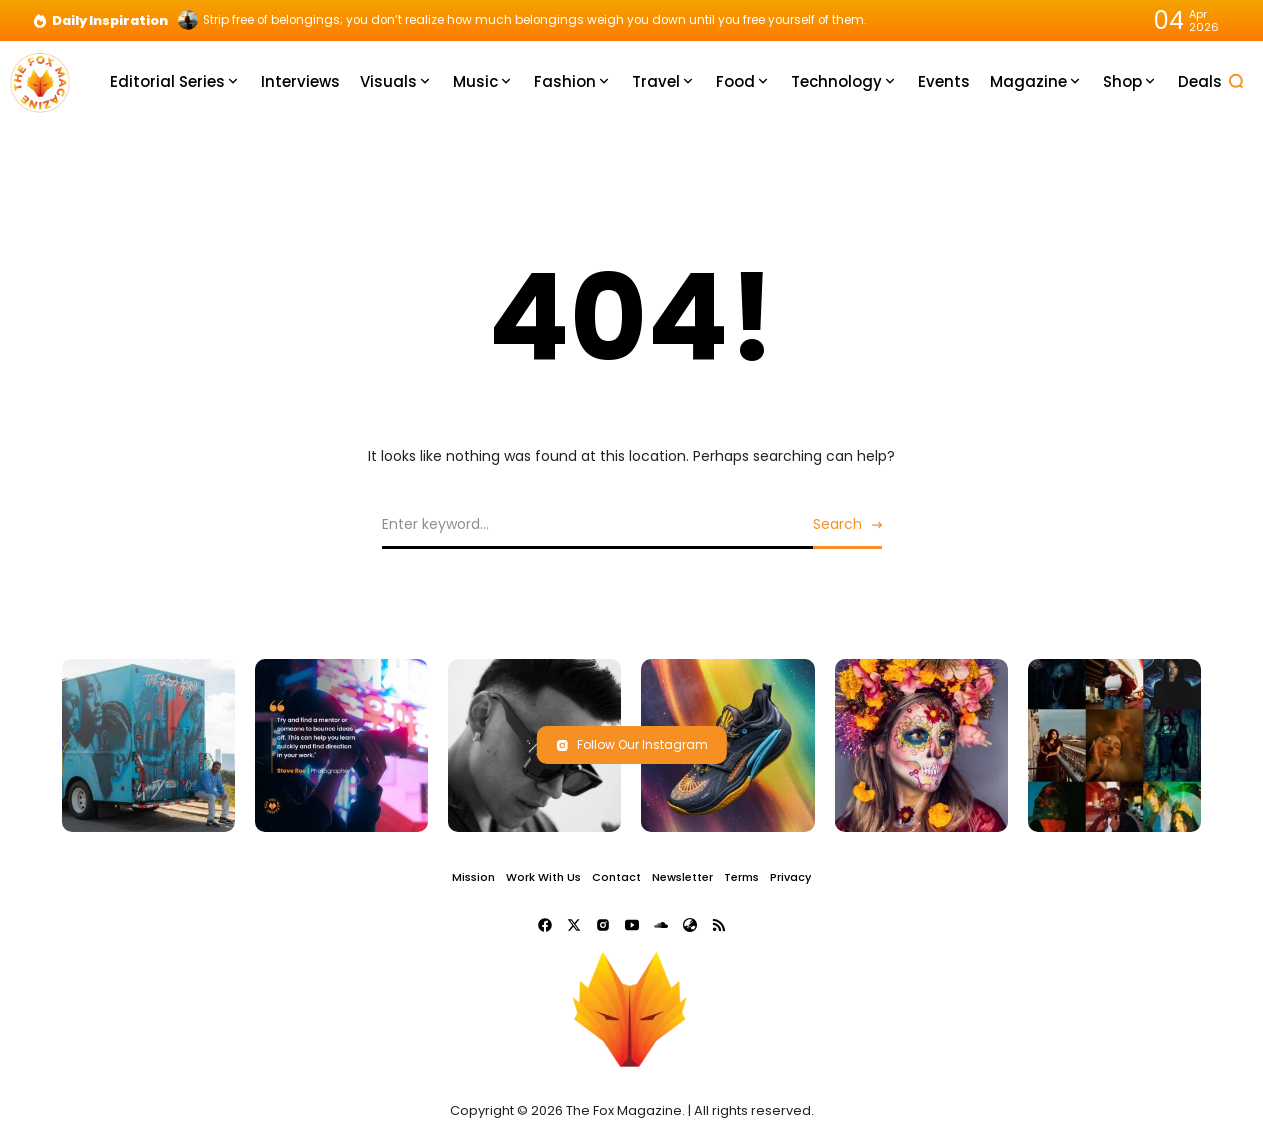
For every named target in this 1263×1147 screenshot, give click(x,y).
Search (837, 524)
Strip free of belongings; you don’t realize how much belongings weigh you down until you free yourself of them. (535, 20)
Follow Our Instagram (632, 744)
